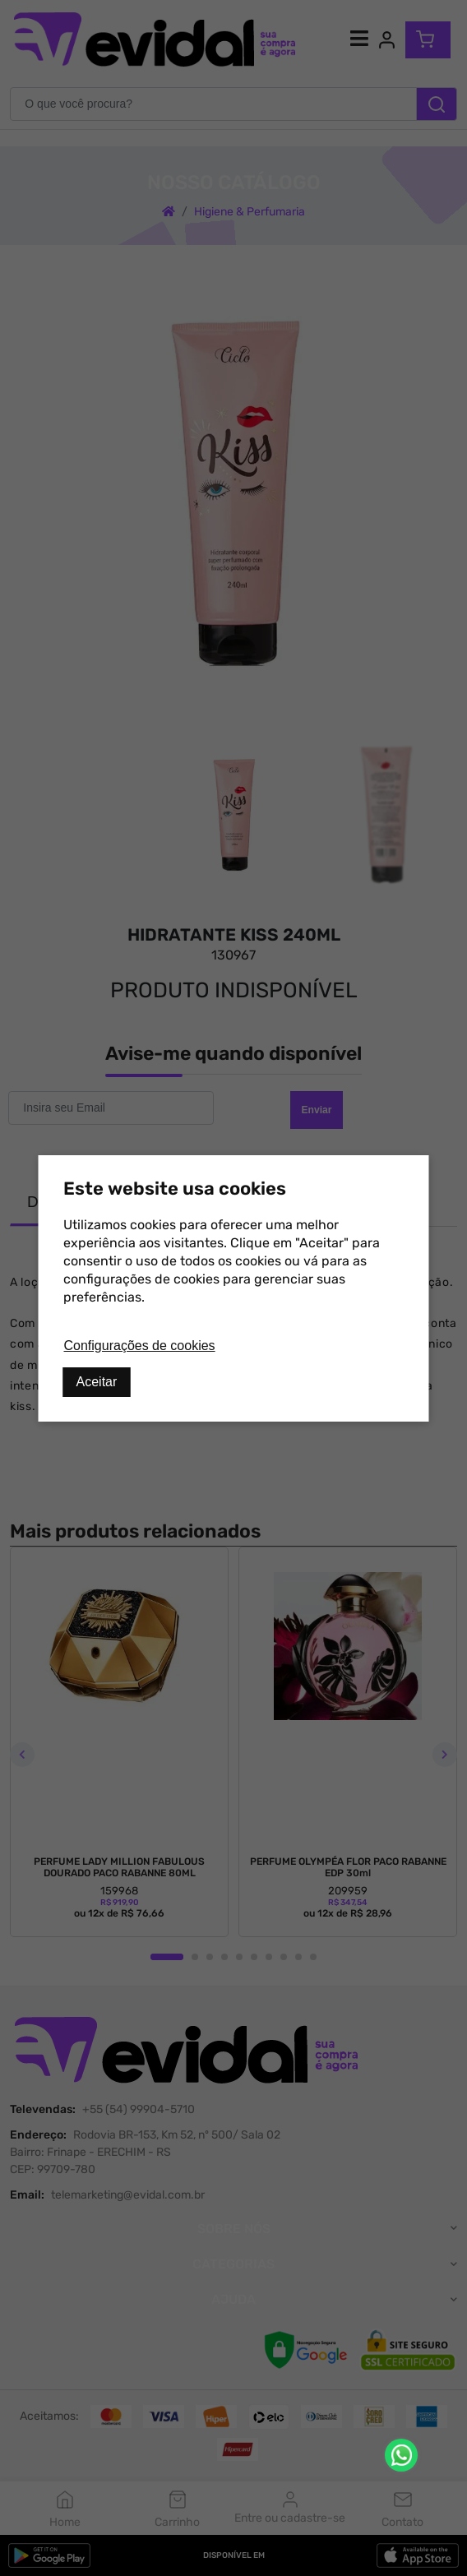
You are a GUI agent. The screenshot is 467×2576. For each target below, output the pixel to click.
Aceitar (97, 1382)
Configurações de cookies (139, 1346)
